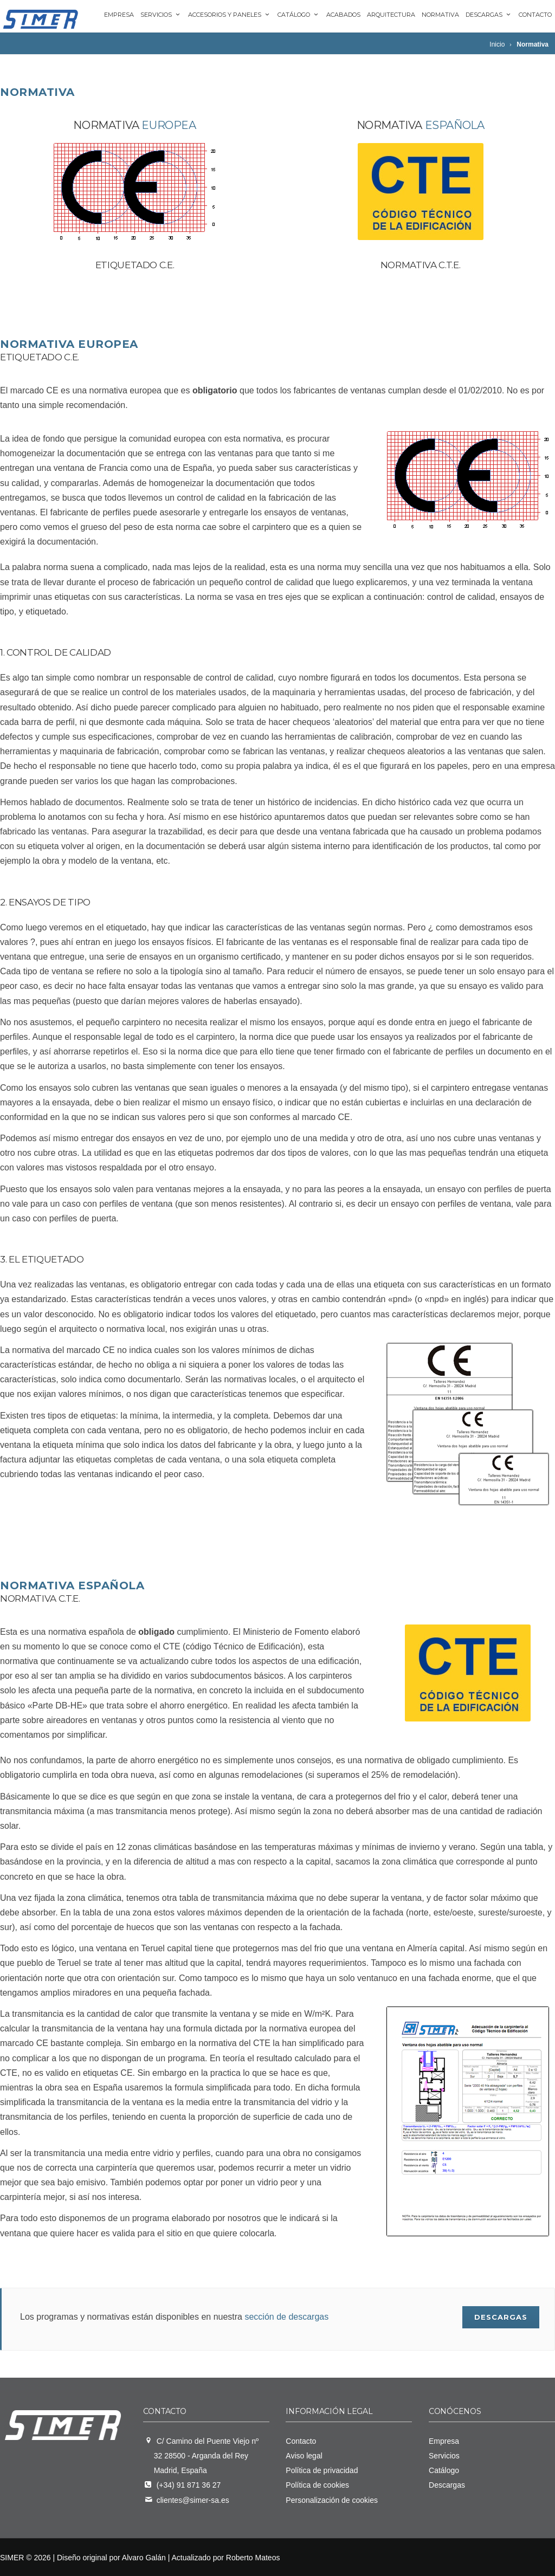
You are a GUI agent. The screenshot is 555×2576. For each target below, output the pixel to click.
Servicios (161, 14)
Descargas (489, 14)
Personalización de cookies (332, 2500)
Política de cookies (317, 2485)
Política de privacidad (322, 2470)
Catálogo (299, 14)
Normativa (440, 14)
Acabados (343, 14)
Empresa (119, 14)
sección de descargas (286, 2316)
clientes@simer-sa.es (193, 2500)
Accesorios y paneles (229, 14)
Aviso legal (304, 2455)
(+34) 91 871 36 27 (189, 2485)
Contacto (535, 14)
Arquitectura (391, 14)
